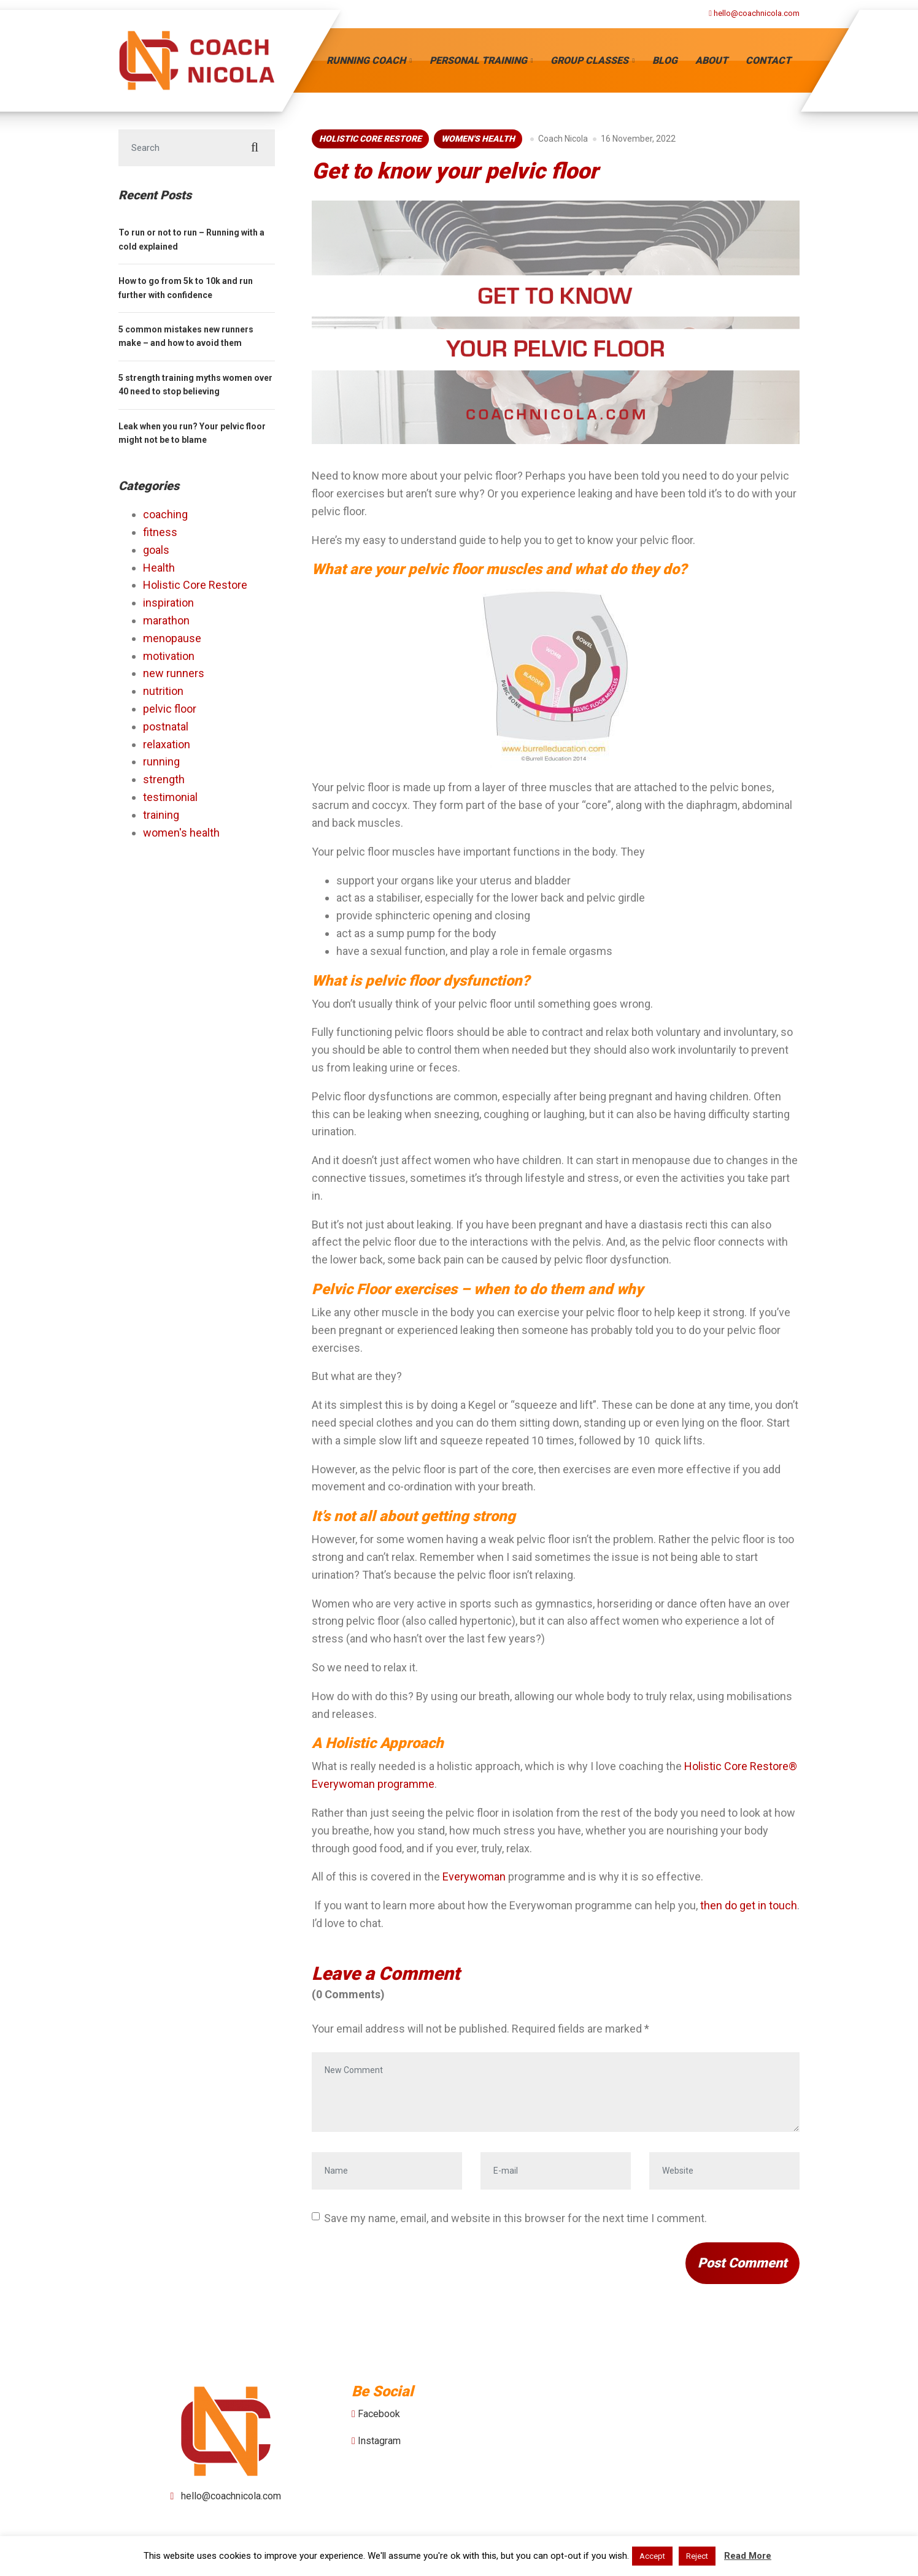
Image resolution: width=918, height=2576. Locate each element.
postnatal (165, 726)
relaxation (166, 744)
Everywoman (474, 1876)
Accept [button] (652, 2556)
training (161, 814)
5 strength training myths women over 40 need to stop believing (195, 384)
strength (164, 779)
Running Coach (366, 60)
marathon (166, 620)
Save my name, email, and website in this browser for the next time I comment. (515, 2218)
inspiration (168, 602)
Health (159, 567)
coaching (165, 514)
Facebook (379, 2414)
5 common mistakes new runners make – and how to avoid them (185, 336)
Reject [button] (697, 2556)
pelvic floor (169, 708)
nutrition (163, 690)
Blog (664, 60)
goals (156, 549)
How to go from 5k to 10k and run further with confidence (185, 287)
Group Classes (589, 60)
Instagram (379, 2441)
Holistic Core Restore (370, 139)
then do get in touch (748, 1905)
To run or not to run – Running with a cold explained (191, 239)
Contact (768, 60)
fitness (160, 532)
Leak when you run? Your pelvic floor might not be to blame (192, 433)
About (711, 60)
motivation (169, 656)
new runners (173, 673)
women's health (478, 139)
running (161, 761)
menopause (172, 638)
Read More (747, 2555)
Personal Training (478, 60)
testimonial (170, 797)
